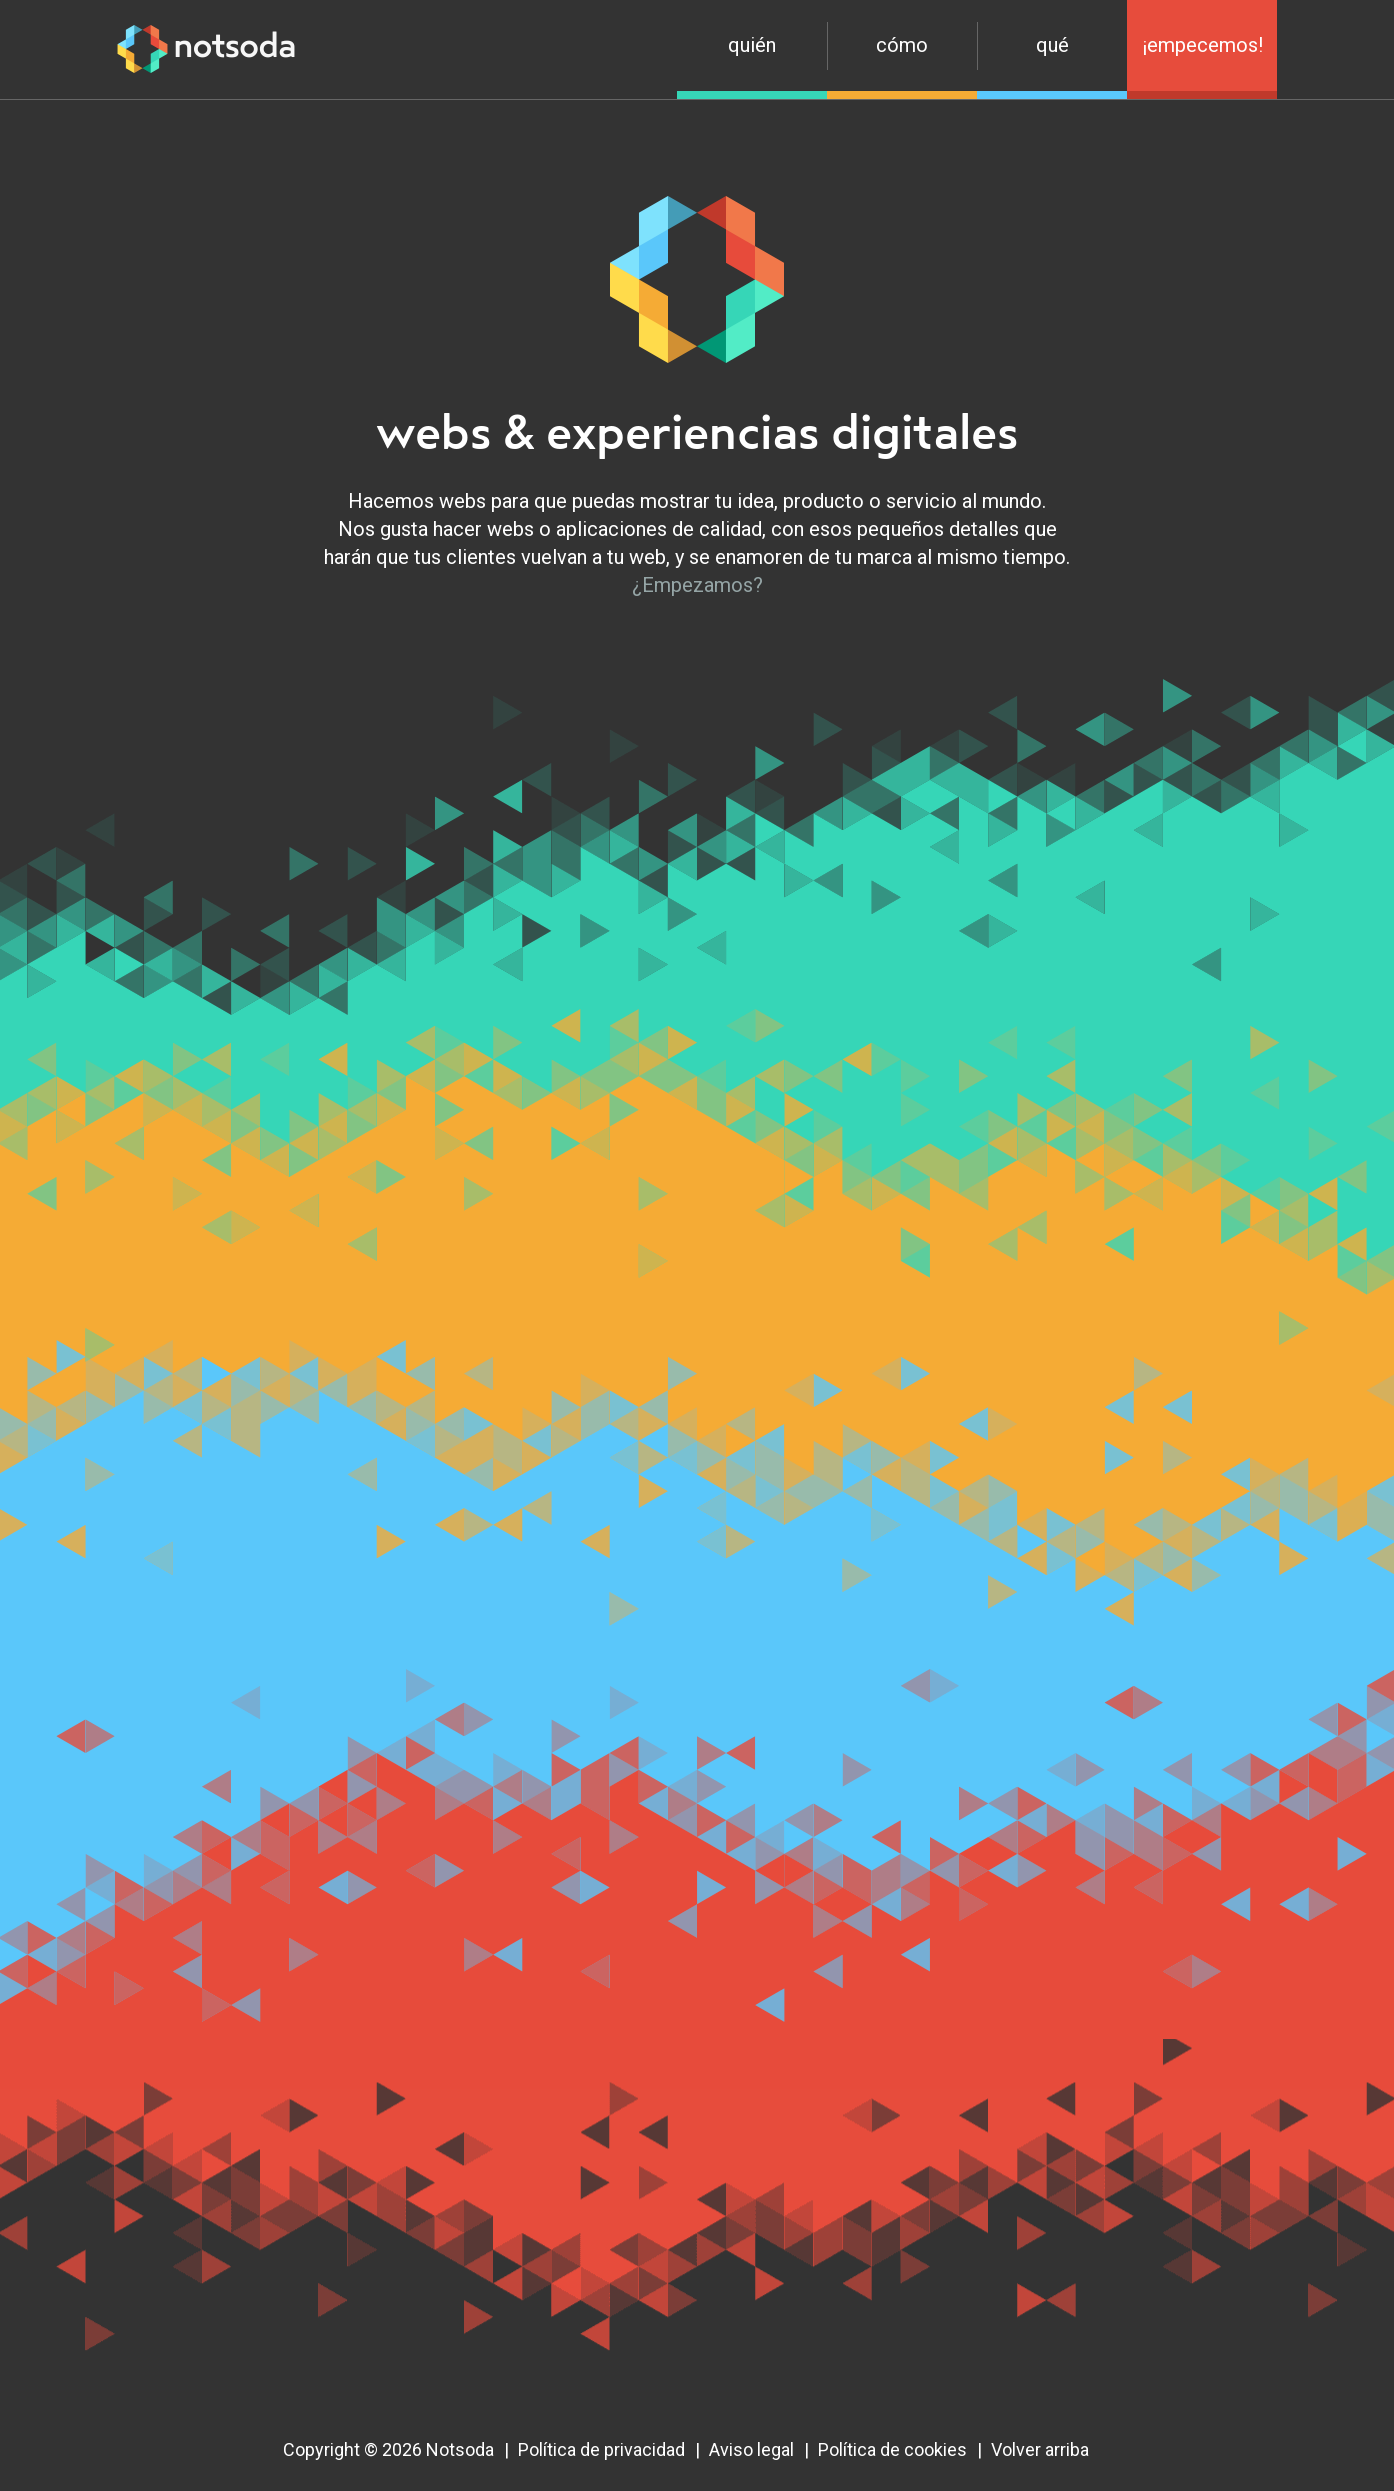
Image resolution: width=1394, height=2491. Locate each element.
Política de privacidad (601, 2449)
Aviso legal (751, 2449)
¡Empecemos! (1202, 45)
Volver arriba (1040, 2449)
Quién (752, 45)
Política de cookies (892, 2449)
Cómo (902, 45)
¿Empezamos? (697, 585)
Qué (1052, 45)
